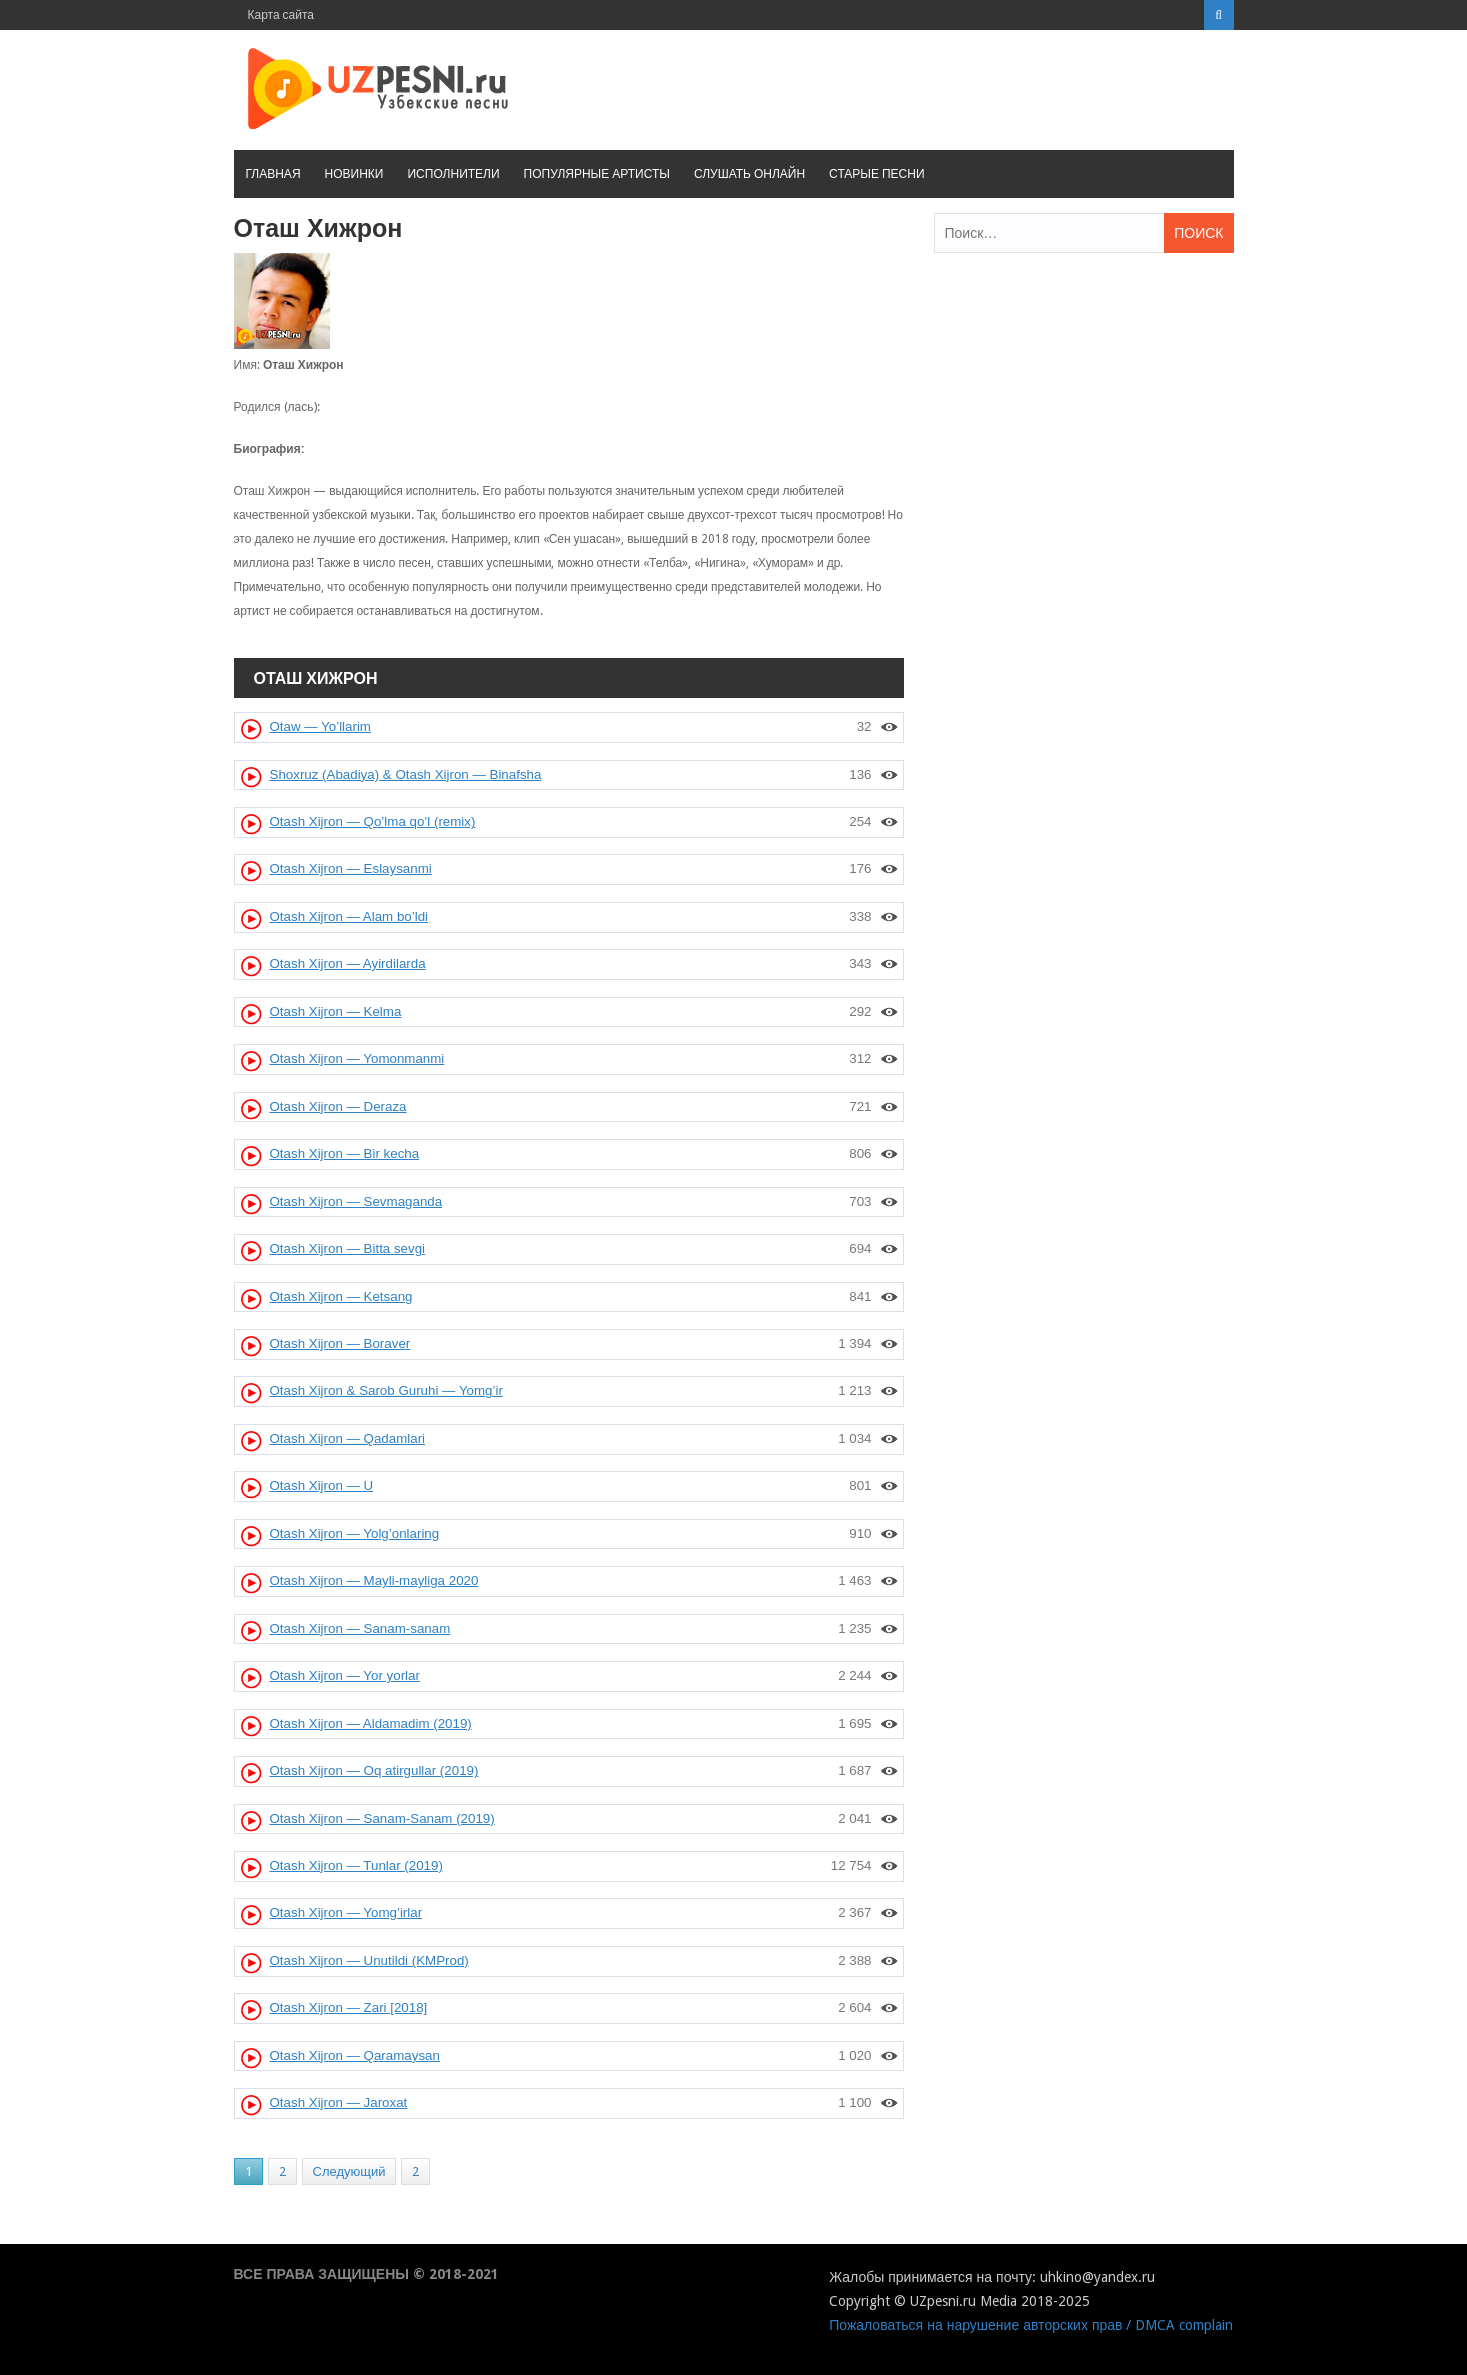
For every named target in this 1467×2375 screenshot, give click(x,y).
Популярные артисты (597, 174)
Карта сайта (281, 15)
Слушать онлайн (749, 174)
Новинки (354, 174)
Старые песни (876, 174)
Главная (273, 174)
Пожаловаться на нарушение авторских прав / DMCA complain (1031, 2325)
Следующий (349, 2171)
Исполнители (453, 174)
